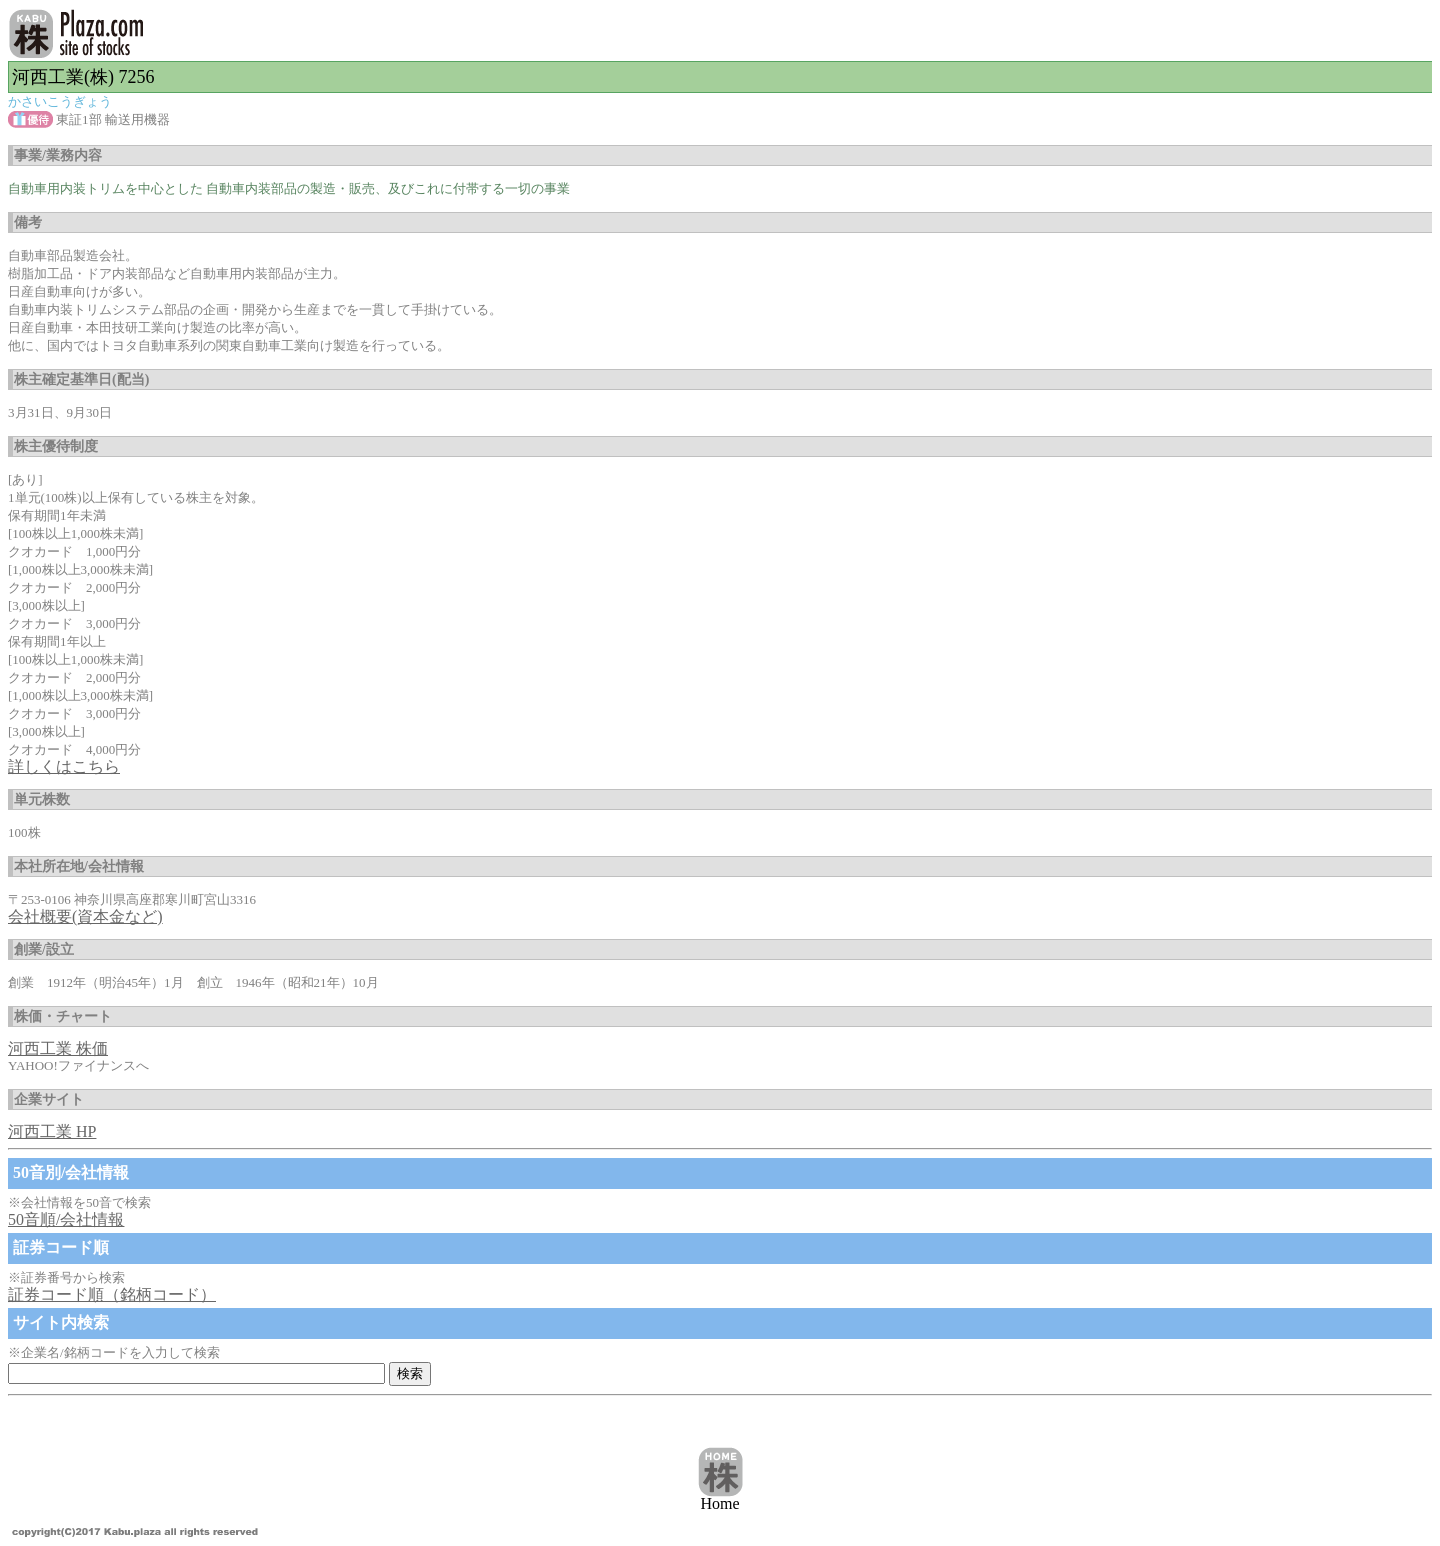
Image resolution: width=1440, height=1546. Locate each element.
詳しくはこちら (64, 766)
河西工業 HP (52, 1131)
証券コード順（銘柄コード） (112, 1294)
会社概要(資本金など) (85, 916)
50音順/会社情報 (66, 1219)
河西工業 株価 (58, 1048)
